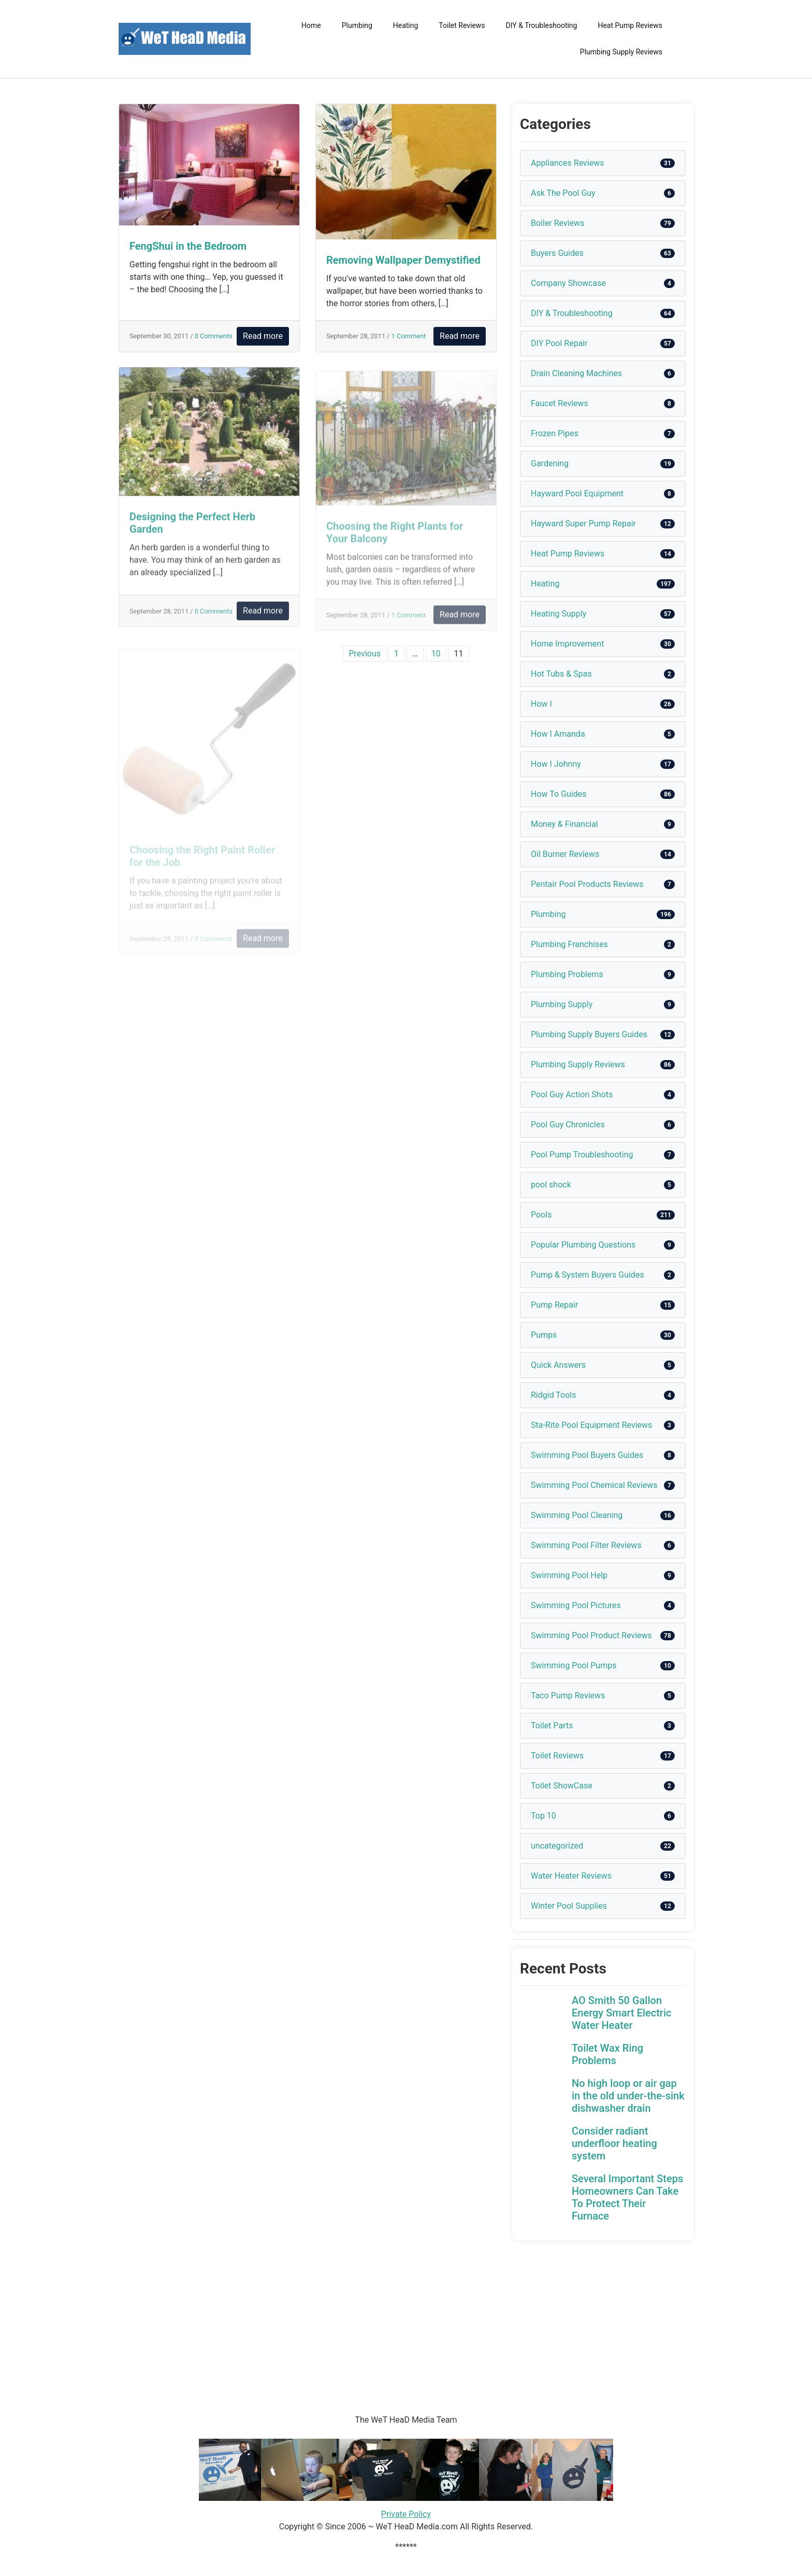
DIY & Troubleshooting (541, 25)
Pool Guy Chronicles (568, 1124)
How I (541, 704)
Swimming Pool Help (569, 1575)
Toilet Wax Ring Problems (607, 2054)
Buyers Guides (557, 253)
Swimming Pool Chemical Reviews (594, 1485)
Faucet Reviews (559, 403)
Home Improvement (567, 644)
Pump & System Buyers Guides (587, 1275)
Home (311, 25)
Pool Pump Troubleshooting (582, 1155)
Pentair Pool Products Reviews (587, 884)
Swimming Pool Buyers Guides (587, 1455)
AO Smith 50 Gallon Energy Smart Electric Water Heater (621, 2012)
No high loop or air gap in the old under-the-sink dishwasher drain (628, 2095)
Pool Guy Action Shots (572, 1094)
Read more (263, 336)
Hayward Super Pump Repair (583, 523)
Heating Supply (558, 614)
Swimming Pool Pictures (576, 1605)
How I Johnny (556, 764)
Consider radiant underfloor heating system (614, 2143)
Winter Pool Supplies (569, 1906)
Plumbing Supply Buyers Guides (589, 1034)
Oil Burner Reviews (565, 854)
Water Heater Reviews (571, 1876)
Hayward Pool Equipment (577, 493)
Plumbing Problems (567, 974)
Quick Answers (558, 1365)
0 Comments (214, 336)
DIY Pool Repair (559, 343)
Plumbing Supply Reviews (621, 52)
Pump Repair (554, 1305)
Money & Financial (564, 824)
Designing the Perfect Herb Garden (192, 529)
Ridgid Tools (553, 1395)
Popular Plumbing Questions (583, 1245)
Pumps (544, 1335)
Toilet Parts (552, 1725)
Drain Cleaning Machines (576, 373)
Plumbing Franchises (569, 944)
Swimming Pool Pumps (573, 1665)
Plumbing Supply (561, 1004)
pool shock (551, 1185)
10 (436, 654)
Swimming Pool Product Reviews (591, 1635)
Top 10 (543, 1816)
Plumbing (357, 25)
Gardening (550, 463)
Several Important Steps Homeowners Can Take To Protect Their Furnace (627, 2197)
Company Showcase (568, 283)
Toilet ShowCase (561, 1786)
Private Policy (406, 2514)
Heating (405, 25)
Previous (365, 654)
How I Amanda (558, 734)
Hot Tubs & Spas (561, 674)
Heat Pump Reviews (630, 25)
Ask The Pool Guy (563, 193)
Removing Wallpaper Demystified (403, 260)
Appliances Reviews (567, 163)
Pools (541, 1215)
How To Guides (558, 794)
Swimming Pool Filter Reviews (586, 1545)
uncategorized (557, 1846)
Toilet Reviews (462, 25)
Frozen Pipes (554, 433)
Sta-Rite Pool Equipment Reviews (591, 1425)
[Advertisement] (310, 2312)
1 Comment (409, 336)
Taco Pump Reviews (568, 1695)
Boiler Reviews (557, 223)
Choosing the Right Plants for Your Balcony (394, 540)
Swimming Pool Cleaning (576, 1515)
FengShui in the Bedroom (188, 246)
